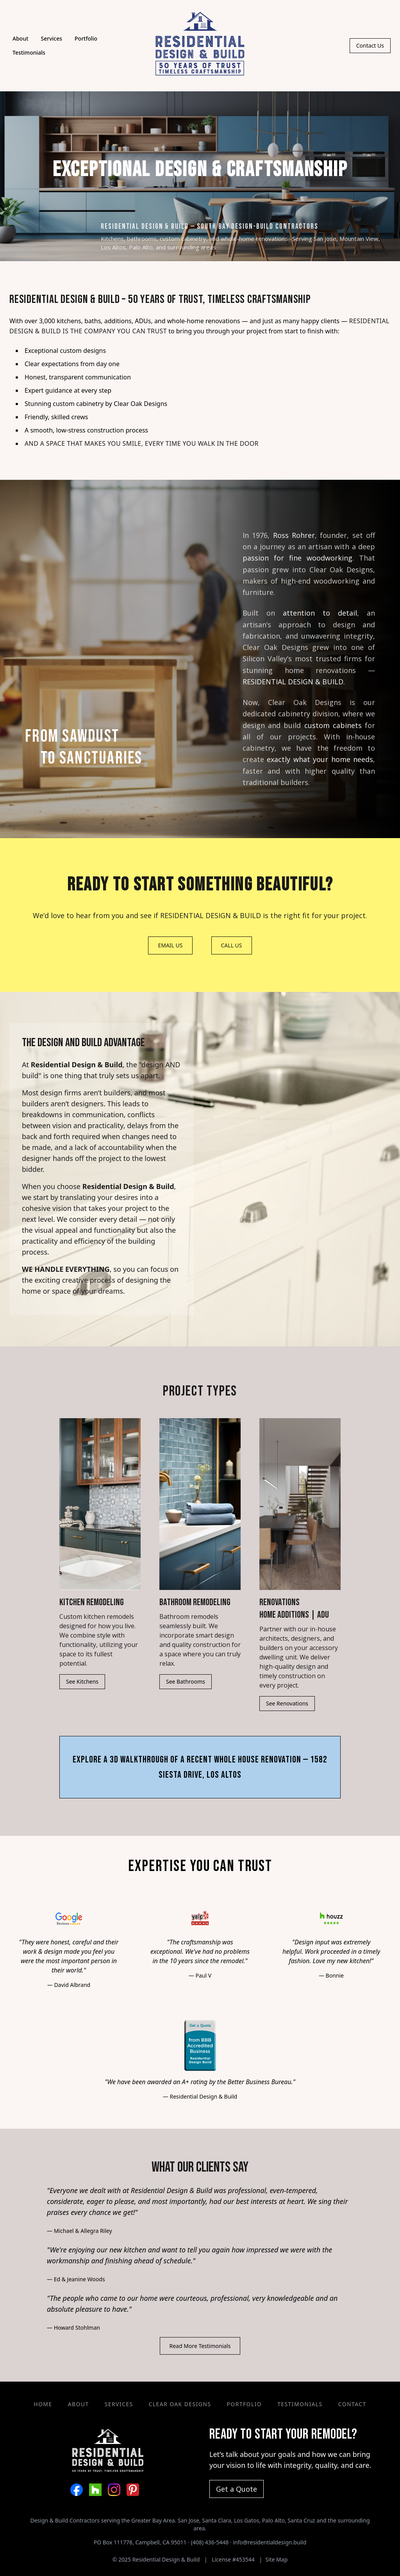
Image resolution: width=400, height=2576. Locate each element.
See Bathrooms (185, 1681)
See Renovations (287, 1703)
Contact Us (370, 45)
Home (43, 2404)
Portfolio (86, 38)
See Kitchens (82, 1681)
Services (51, 38)
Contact (352, 2404)
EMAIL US (170, 945)
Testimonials (28, 52)
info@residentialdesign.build (269, 2542)
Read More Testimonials (200, 2346)
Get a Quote (236, 2489)
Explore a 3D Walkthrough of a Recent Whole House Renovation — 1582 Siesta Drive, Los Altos (200, 1767)
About (20, 38)
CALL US (231, 945)
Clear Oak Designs (140, 403)
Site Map (276, 2559)
